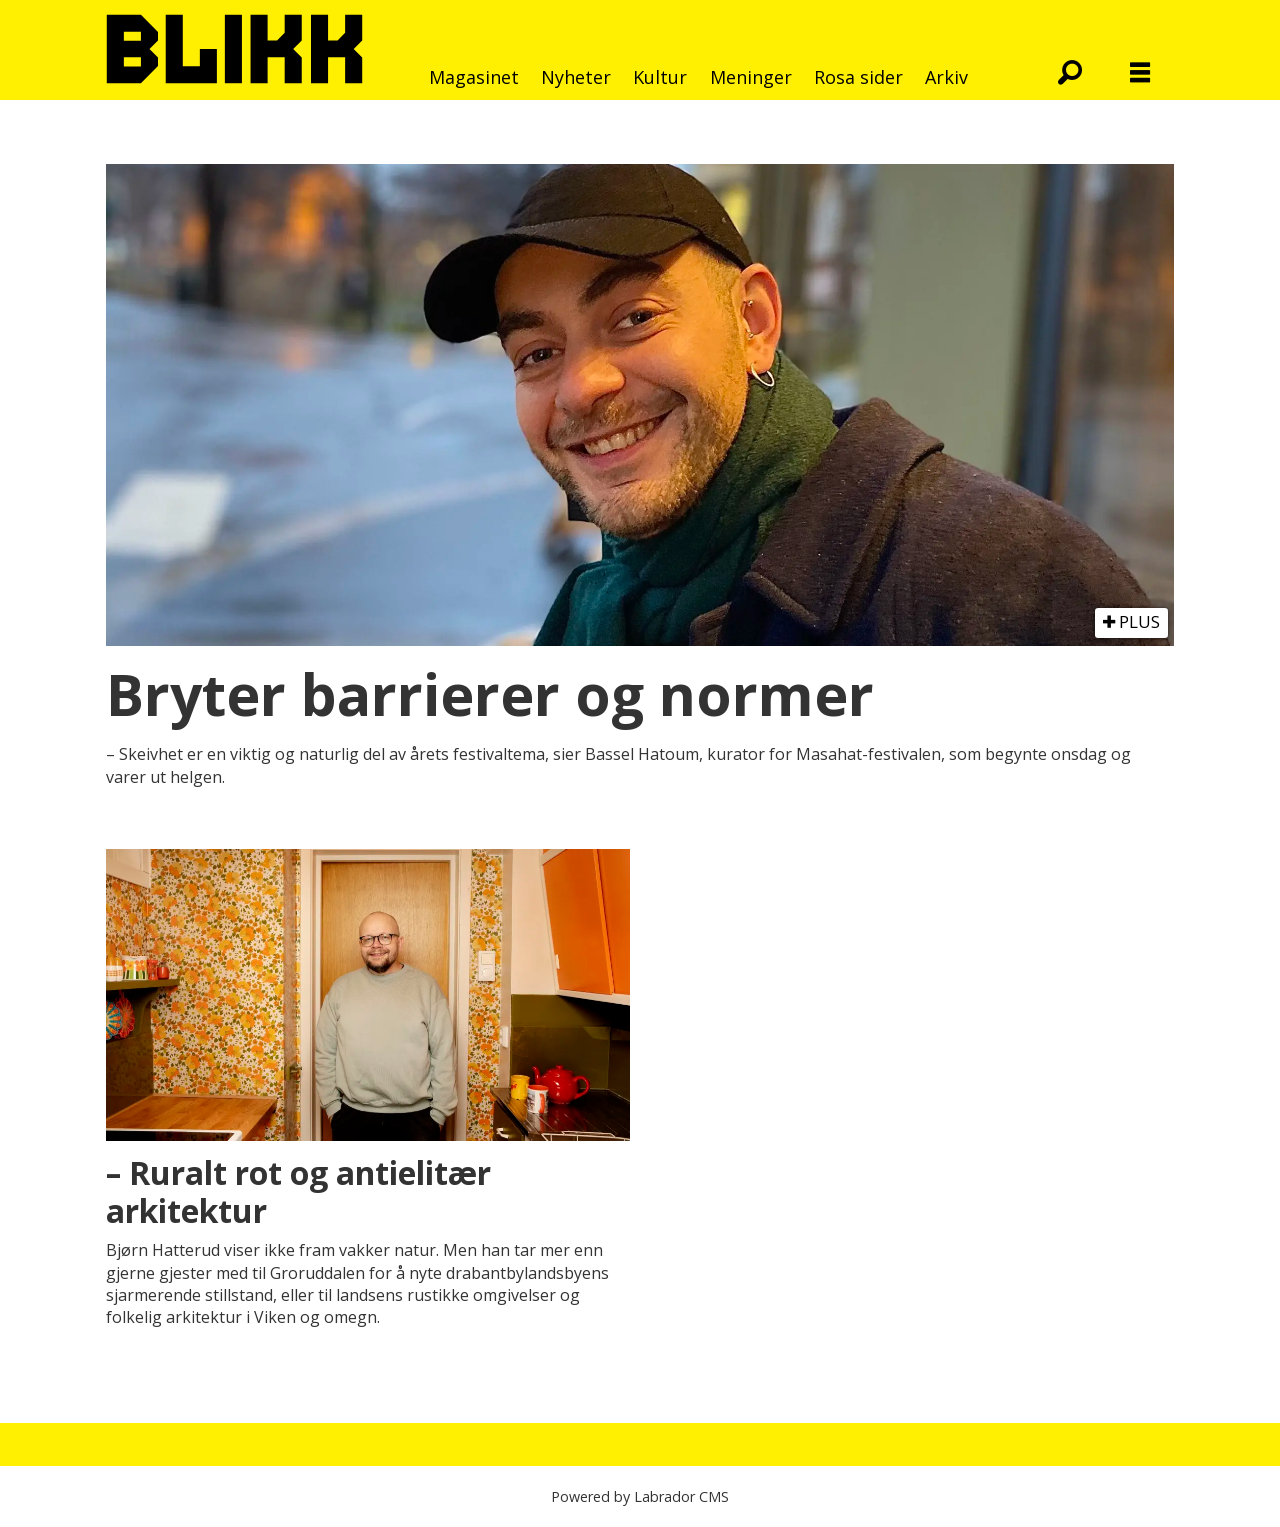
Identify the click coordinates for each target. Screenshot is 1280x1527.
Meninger (751, 77)
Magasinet (474, 77)
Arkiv (946, 77)
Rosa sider (858, 77)
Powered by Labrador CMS (640, 1496)
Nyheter (576, 77)
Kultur (660, 77)
